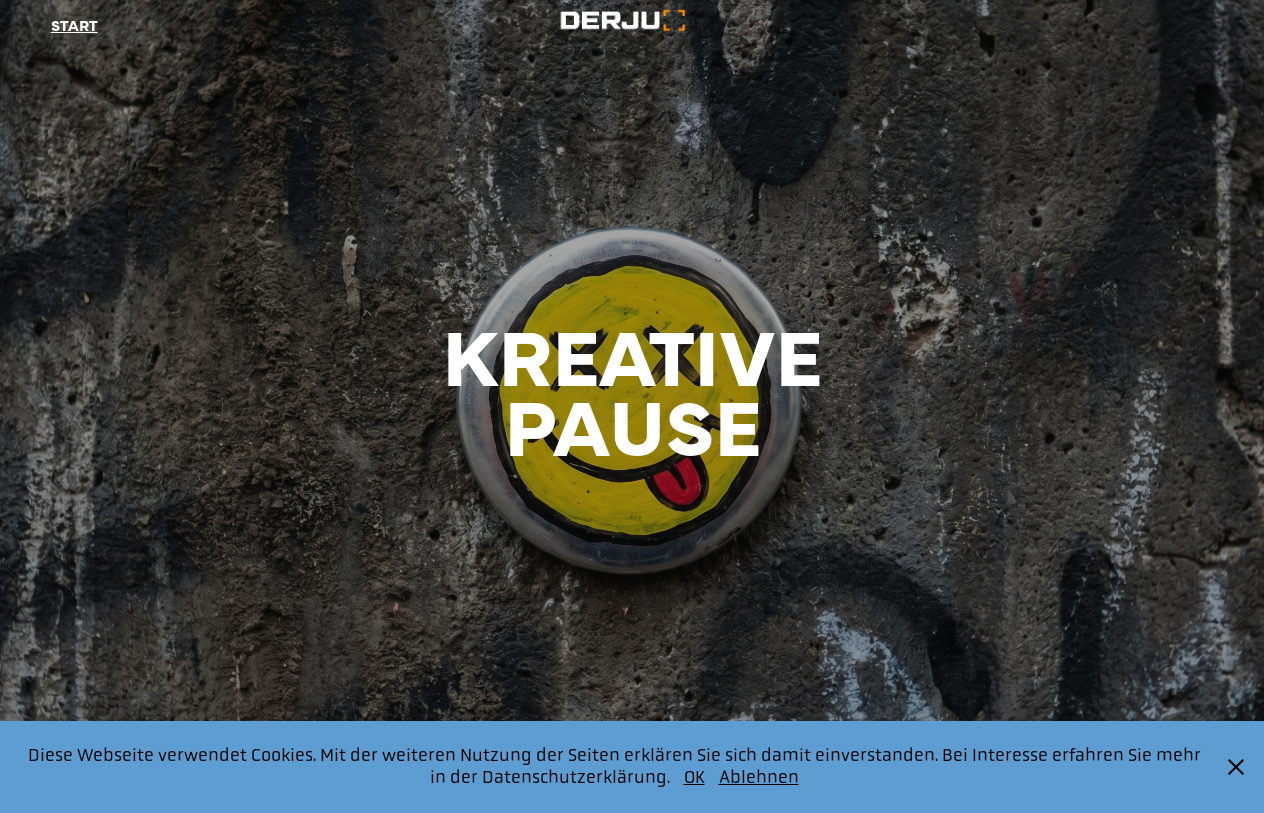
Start (74, 24)
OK (694, 777)
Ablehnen (759, 777)
